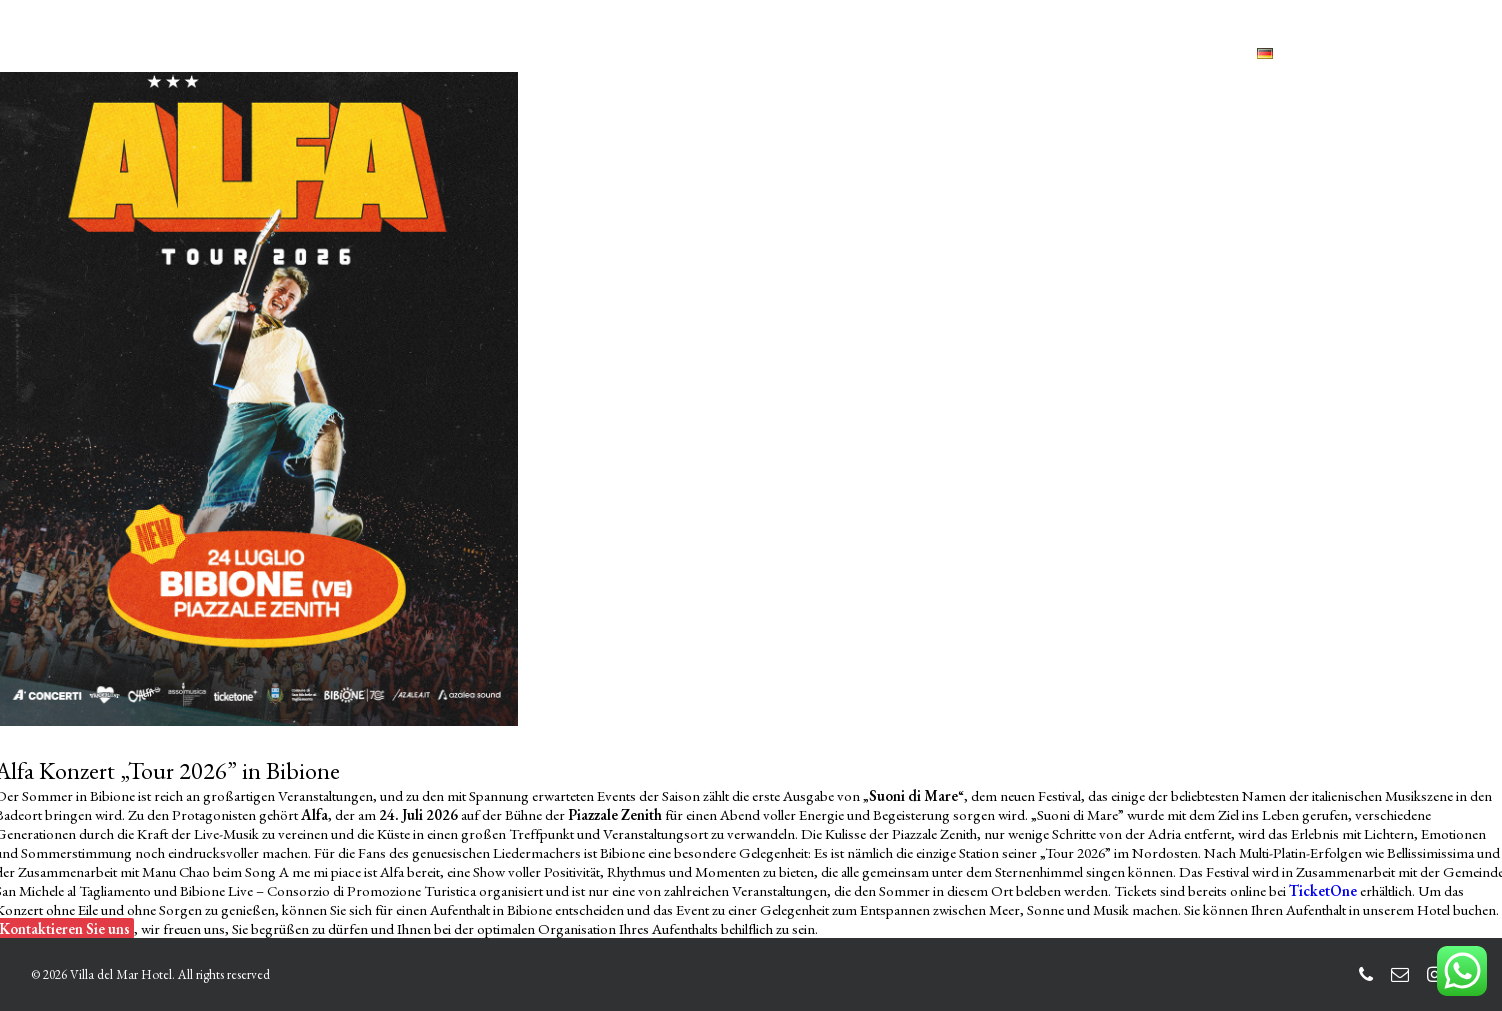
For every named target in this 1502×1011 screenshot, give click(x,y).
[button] (1369, 53)
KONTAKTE (974, 53)
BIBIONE (868, 53)
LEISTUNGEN (566, 53)
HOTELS (676, 53)
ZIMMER (454, 53)
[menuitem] (368, 54)
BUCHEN (1100, 53)
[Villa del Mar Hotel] (143, 53)
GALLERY (771, 53)
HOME (368, 53)
